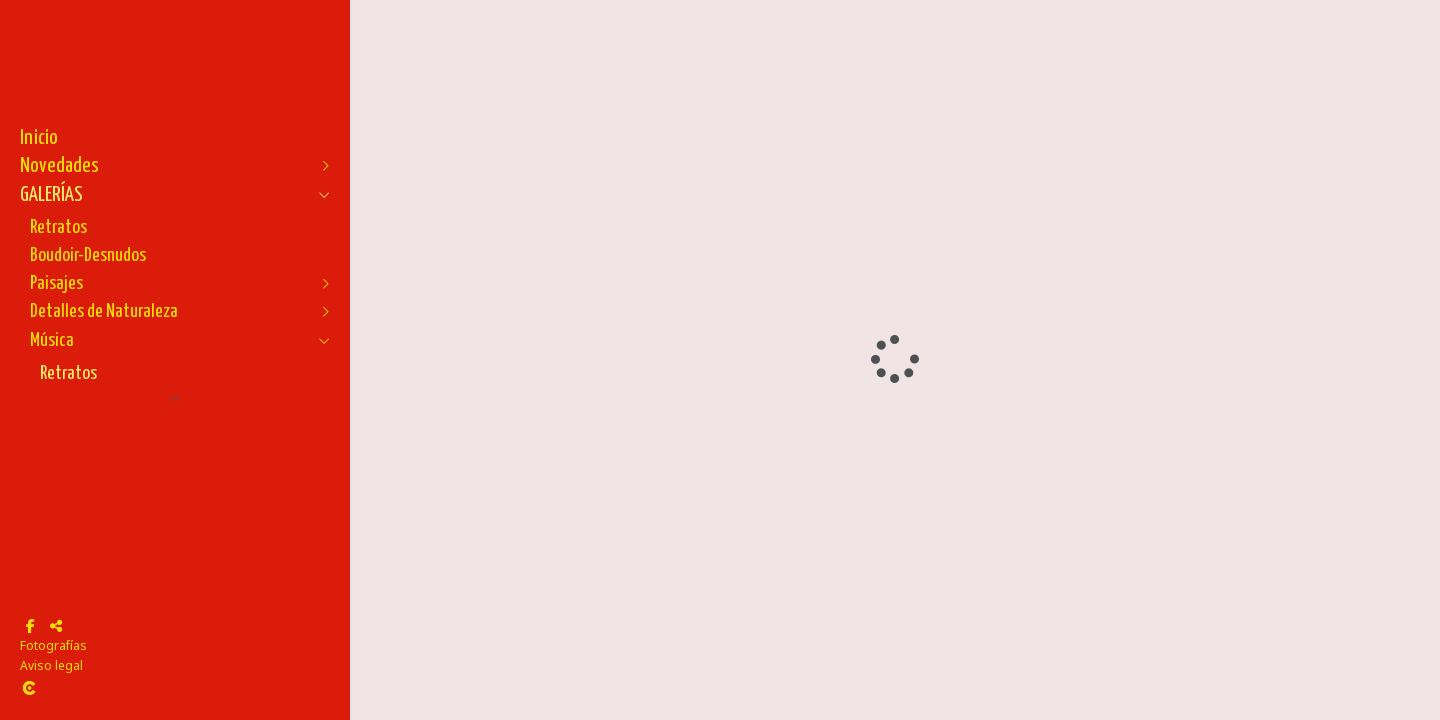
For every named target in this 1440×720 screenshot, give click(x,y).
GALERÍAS (51, 195)
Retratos (58, 227)
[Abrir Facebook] (30, 626)
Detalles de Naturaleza (104, 311)
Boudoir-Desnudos (88, 255)
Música (52, 340)
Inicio (39, 138)
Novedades (59, 166)
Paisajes (56, 283)
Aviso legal (51, 665)
